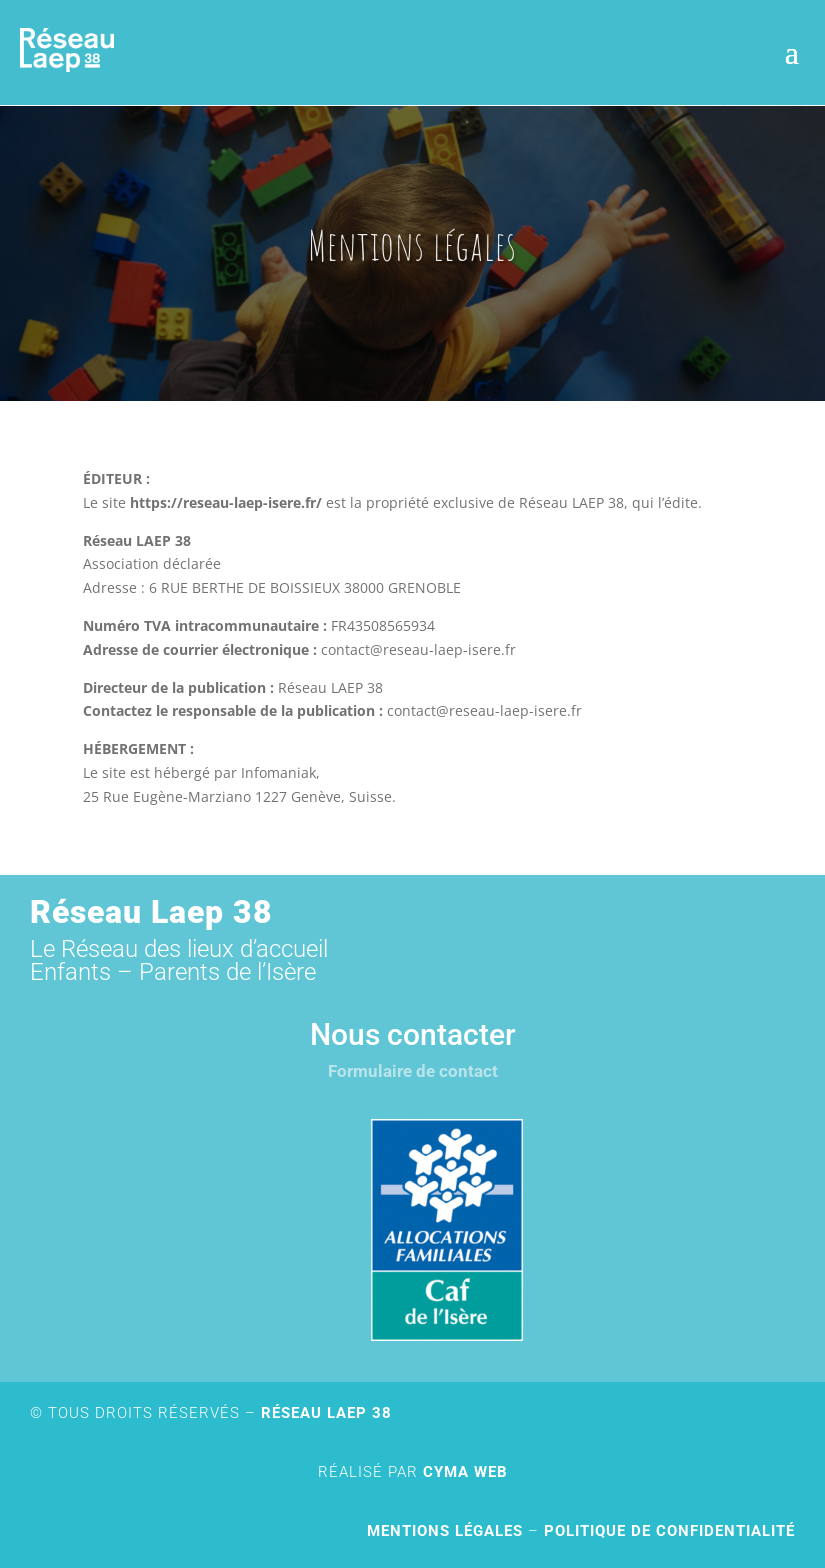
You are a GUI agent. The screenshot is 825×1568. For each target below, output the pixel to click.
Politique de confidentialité (669, 1531)
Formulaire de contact (413, 1071)
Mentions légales (445, 1531)
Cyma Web (465, 1472)
